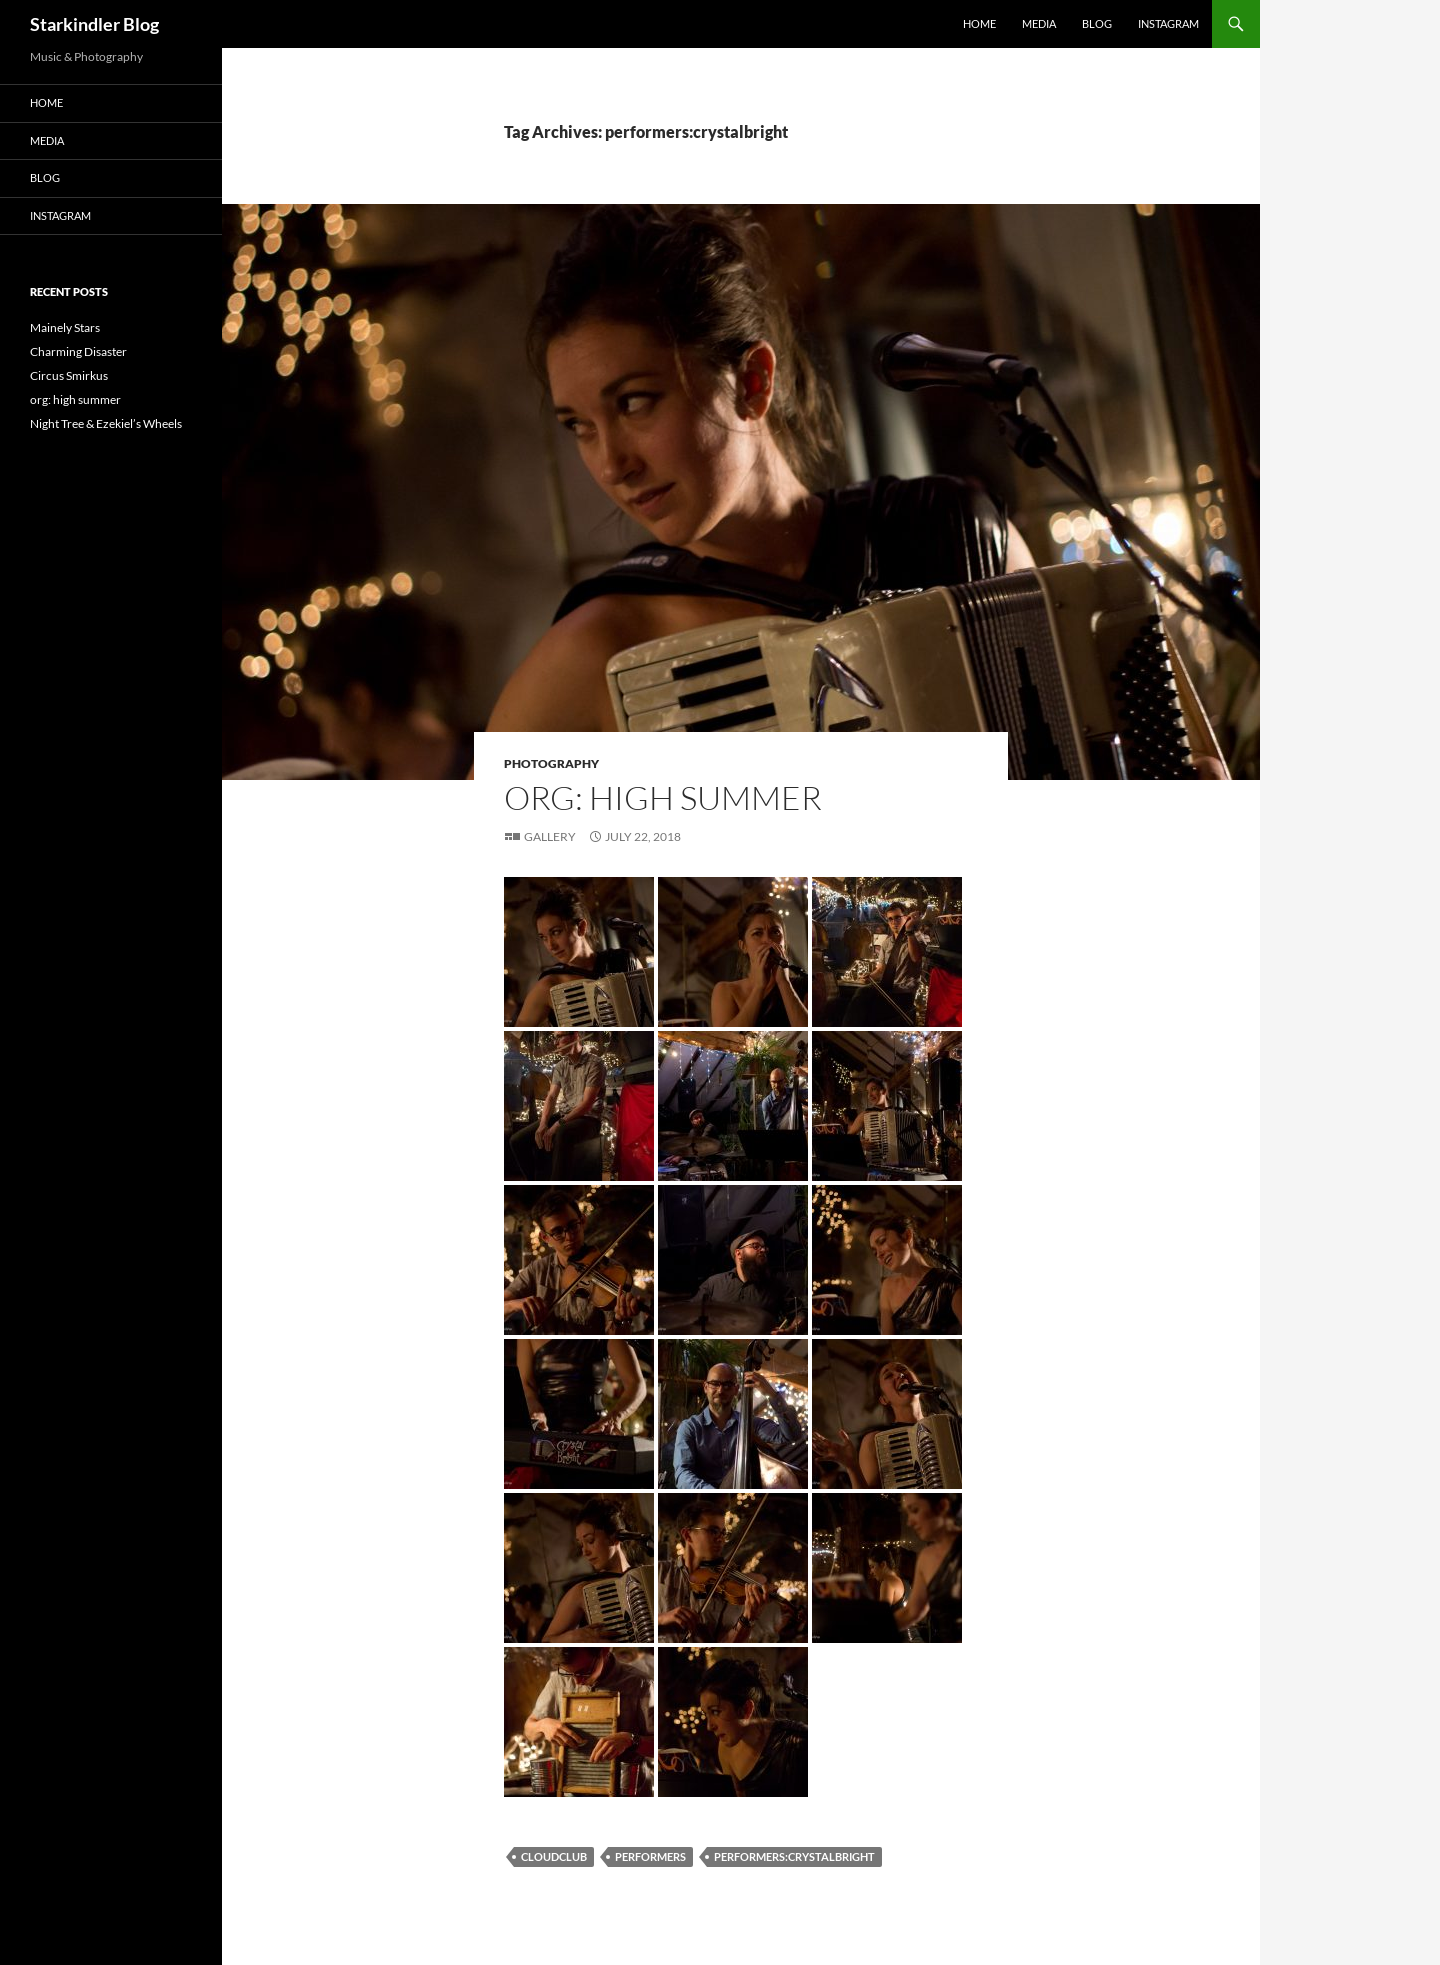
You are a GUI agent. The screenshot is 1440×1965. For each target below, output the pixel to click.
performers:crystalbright (794, 1856)
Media (1039, 23)
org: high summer (663, 797)
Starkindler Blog (94, 24)
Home (979, 23)
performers (650, 1856)
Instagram (1168, 23)
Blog (1097, 23)
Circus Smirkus (69, 375)
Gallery (550, 836)
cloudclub (554, 1856)
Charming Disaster (78, 351)
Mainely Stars (65, 327)
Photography (551, 763)
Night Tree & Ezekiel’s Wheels (106, 423)
